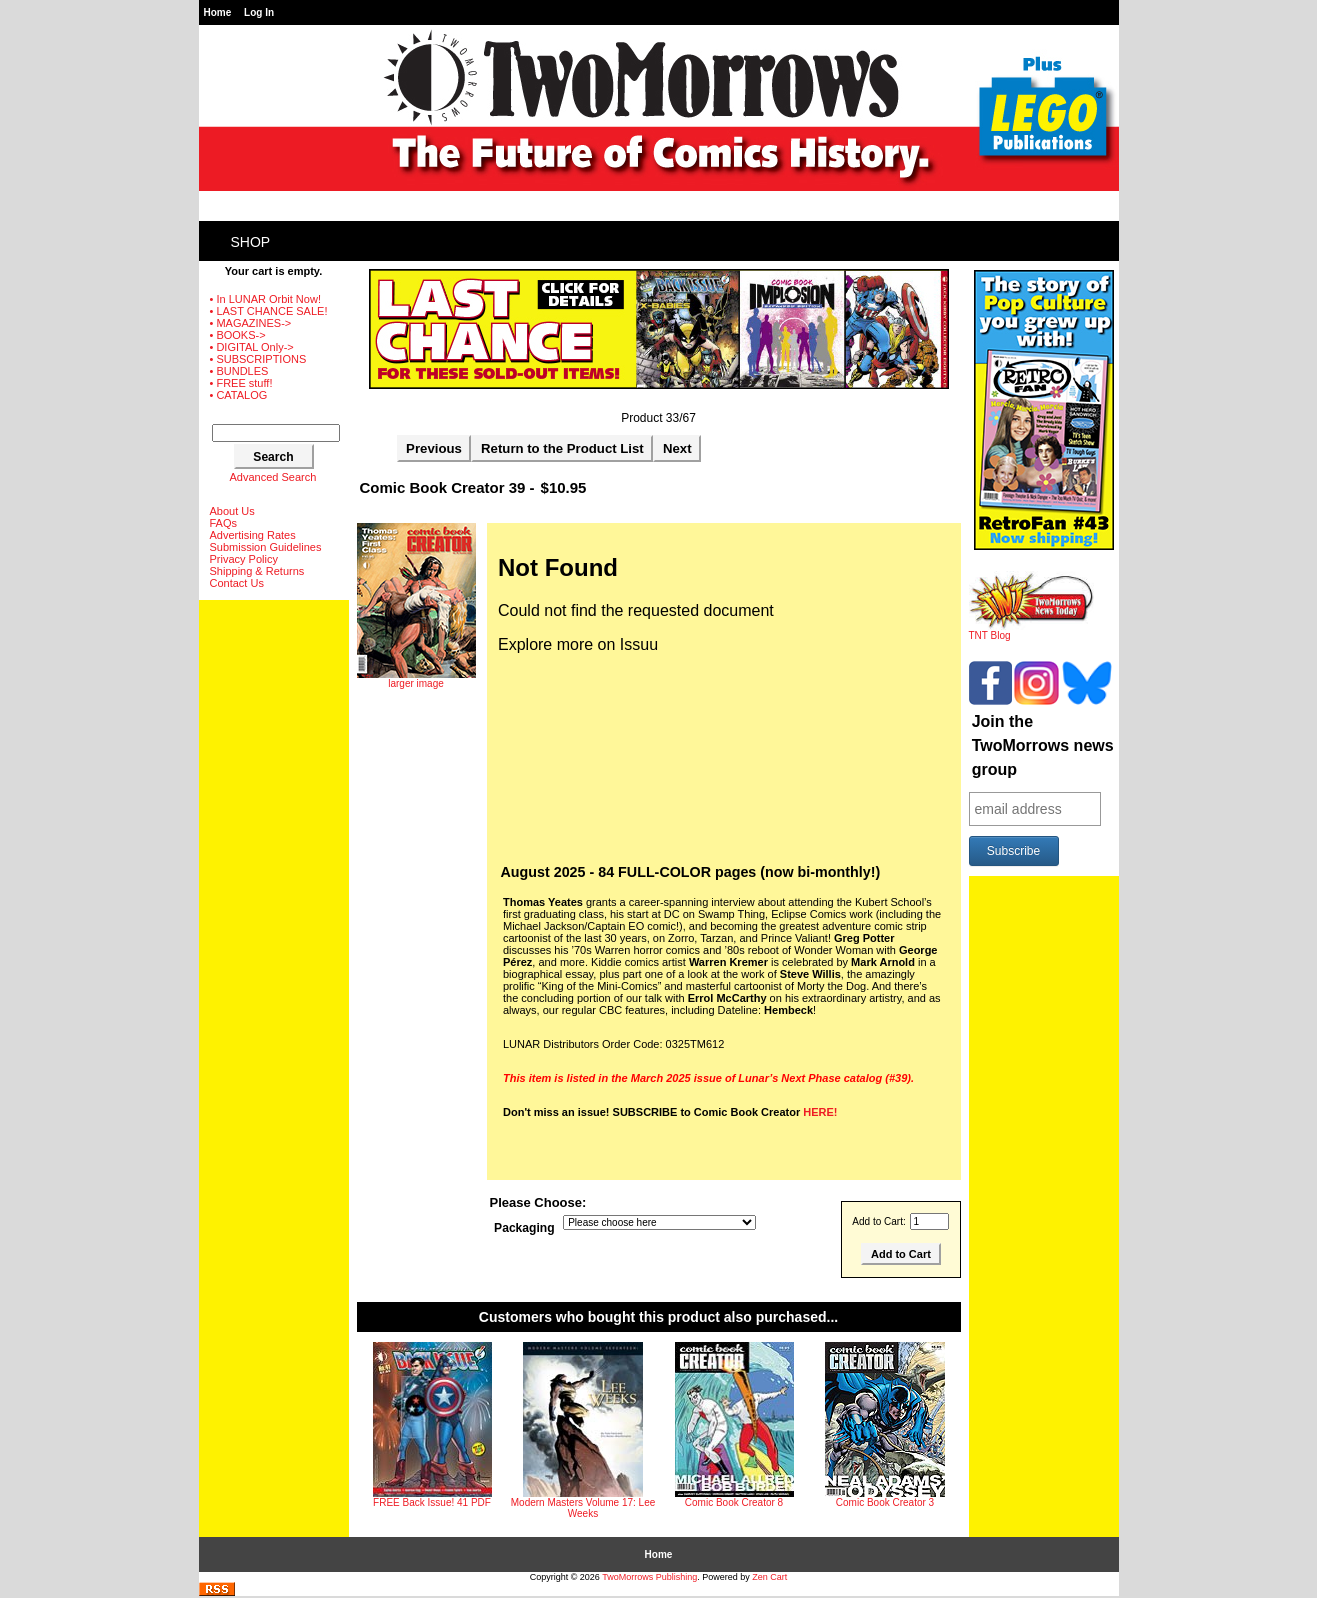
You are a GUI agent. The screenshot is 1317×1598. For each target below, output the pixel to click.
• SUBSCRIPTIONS (258, 359)
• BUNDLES (239, 371)
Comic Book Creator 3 (885, 1502)
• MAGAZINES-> (251, 323)
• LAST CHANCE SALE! (269, 311)
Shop (251, 242)
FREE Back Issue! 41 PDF (432, 1502)
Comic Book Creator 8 (734, 1502)
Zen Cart (769, 1577)
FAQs (224, 523)
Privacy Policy (244, 559)
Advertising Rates (253, 535)
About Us (232, 511)
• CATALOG (239, 395)
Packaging (524, 1228)
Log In (259, 12)
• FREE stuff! (241, 383)
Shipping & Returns (257, 571)
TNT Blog (1031, 631)
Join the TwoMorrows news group (1043, 745)
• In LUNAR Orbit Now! (265, 299)
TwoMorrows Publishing (649, 1577)
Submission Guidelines (266, 547)
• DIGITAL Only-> (252, 347)
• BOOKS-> (238, 335)
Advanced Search (273, 477)
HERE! (820, 1112)
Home (218, 12)
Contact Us (237, 583)
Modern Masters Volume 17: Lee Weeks (583, 1508)
